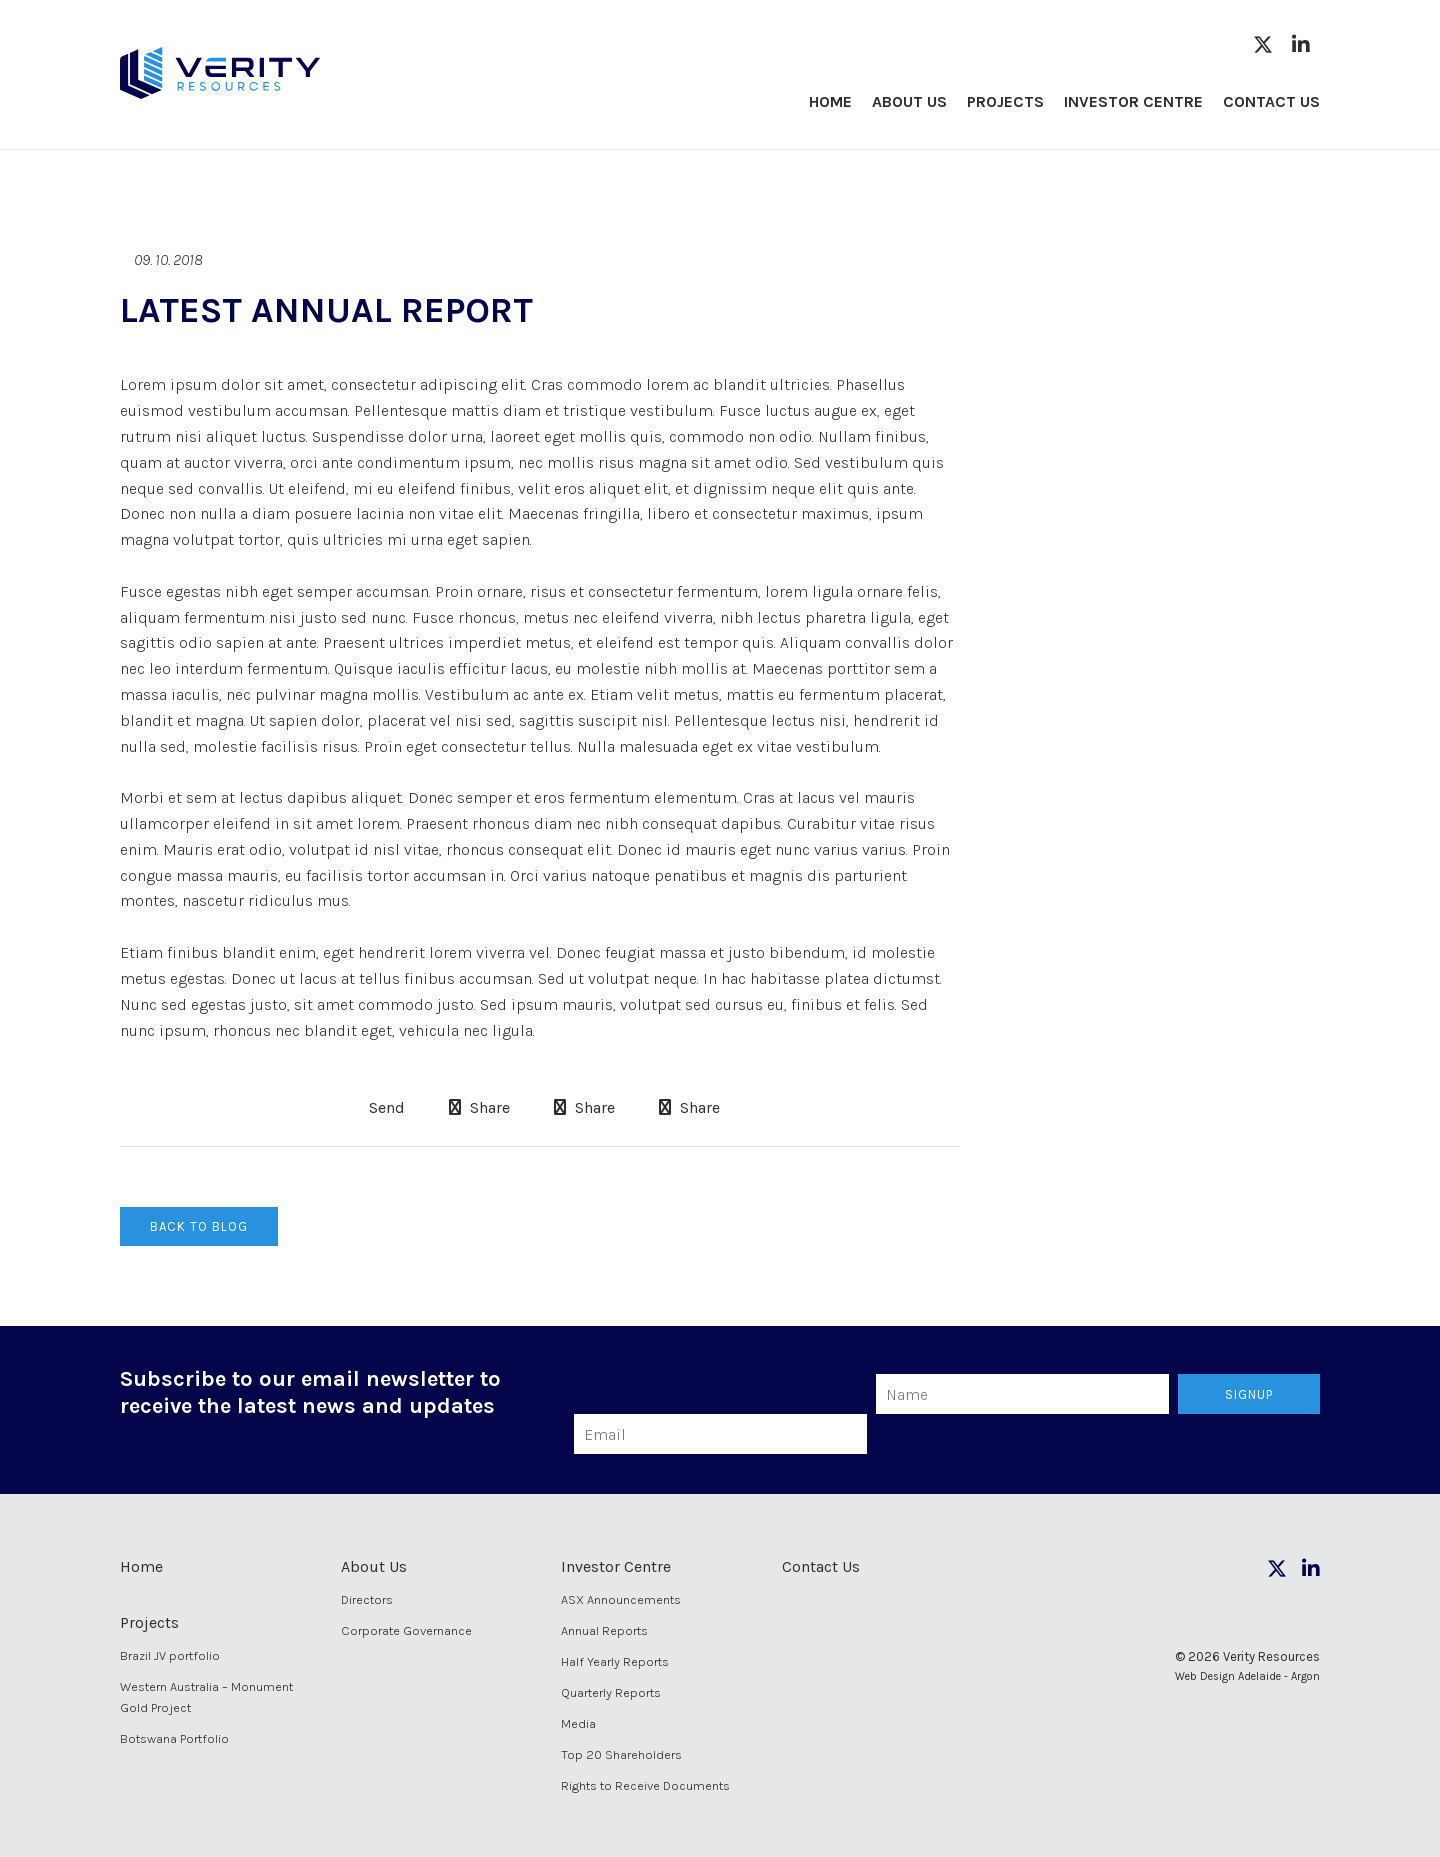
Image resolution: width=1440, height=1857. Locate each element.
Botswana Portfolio (174, 1738)
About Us (909, 101)
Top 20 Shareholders (621, 1754)
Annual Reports (604, 1630)
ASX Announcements (621, 1599)
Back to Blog (199, 1226)
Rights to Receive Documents (645, 1785)
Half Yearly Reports (615, 1661)
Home (830, 101)
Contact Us (1271, 101)
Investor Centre (1133, 101)
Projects (1005, 101)
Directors (367, 1599)
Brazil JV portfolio (170, 1655)
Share (479, 1107)
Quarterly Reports (611, 1692)
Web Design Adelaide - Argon (1247, 1676)
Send (385, 1108)
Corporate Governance (406, 1630)
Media (578, 1723)
